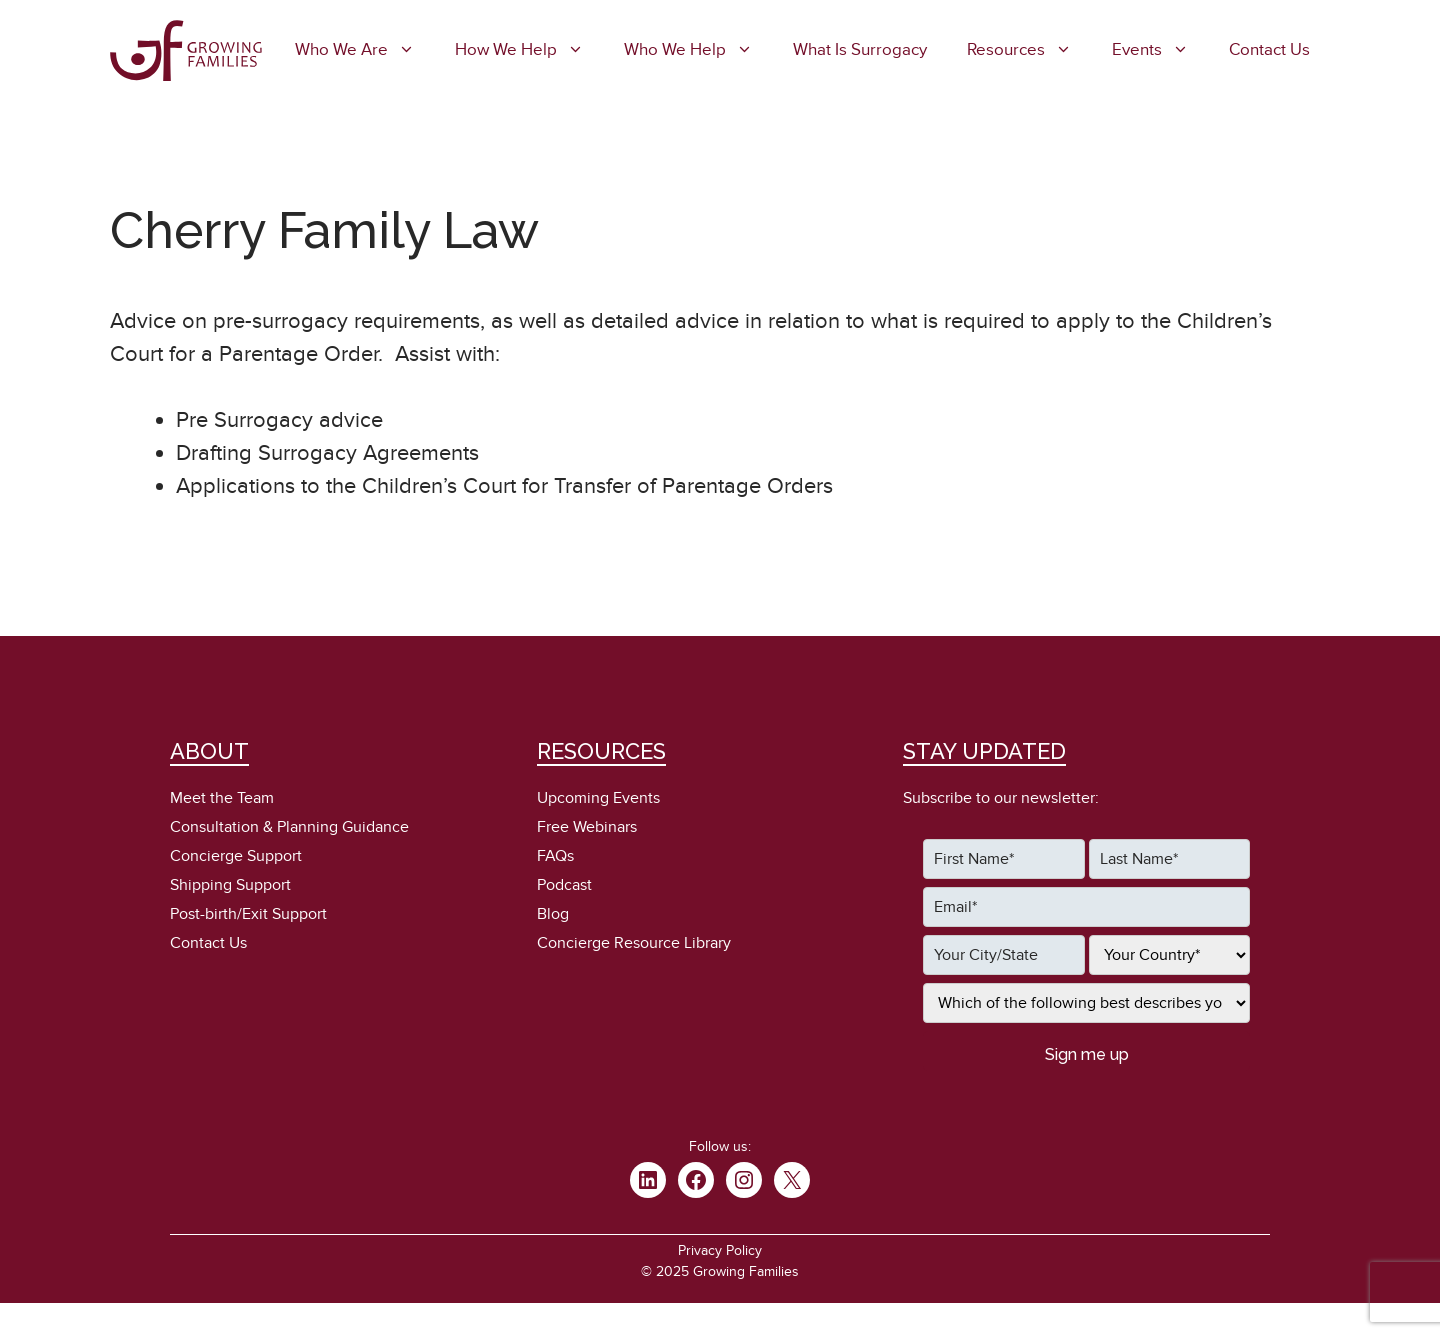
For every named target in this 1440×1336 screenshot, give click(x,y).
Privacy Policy (720, 1250)
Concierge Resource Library (634, 943)
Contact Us (1269, 50)
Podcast (564, 885)
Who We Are (365, 50)
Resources (1029, 50)
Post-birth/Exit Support (248, 914)
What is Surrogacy (860, 50)
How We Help (529, 50)
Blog (553, 914)
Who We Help (698, 50)
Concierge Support (236, 856)
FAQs (555, 856)
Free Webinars (587, 827)
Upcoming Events (598, 798)
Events (1160, 50)
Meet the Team (222, 798)
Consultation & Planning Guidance (289, 827)
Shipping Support (230, 885)
